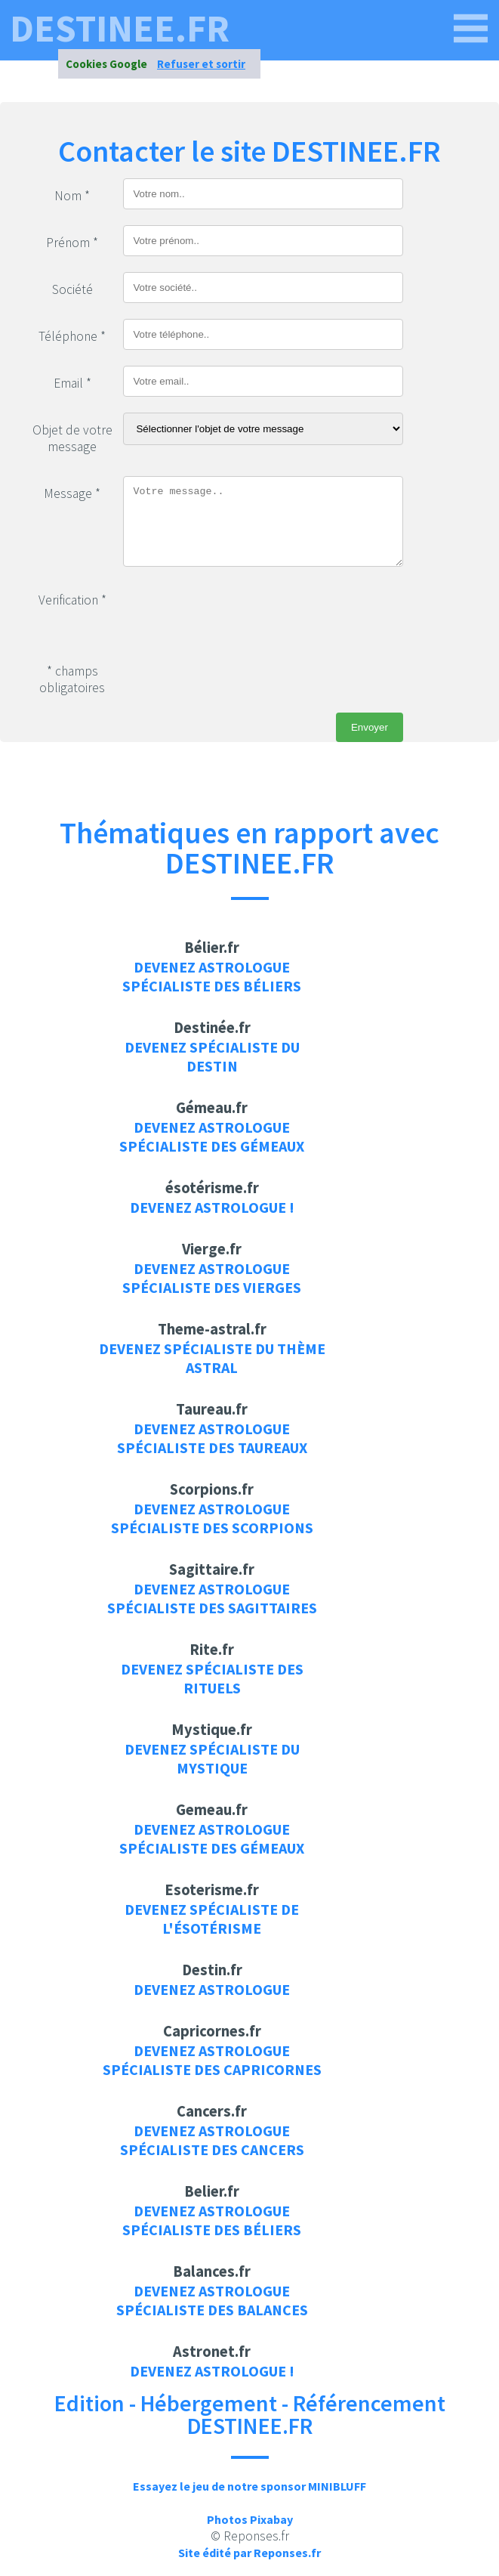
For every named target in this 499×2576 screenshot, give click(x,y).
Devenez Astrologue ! (212, 1207)
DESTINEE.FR (119, 29)
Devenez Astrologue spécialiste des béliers (211, 976)
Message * (72, 493)
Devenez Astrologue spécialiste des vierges (211, 1278)
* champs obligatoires (72, 679)
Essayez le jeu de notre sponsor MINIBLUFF (249, 2486)
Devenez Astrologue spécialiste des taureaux (212, 1438)
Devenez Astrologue (212, 1989)
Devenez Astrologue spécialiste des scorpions (212, 1518)
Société (72, 289)
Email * (72, 383)
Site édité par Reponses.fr (249, 2552)
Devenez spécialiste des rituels (212, 1678)
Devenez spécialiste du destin (212, 1056)
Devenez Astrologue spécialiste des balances (212, 2300)
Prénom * (72, 242)
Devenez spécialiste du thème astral (212, 1358)
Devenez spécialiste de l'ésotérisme (212, 1918)
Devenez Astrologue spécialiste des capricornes (212, 2060)
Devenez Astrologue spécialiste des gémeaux (211, 1136)
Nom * (72, 195)
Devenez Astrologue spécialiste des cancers (212, 2140)
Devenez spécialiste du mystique (212, 1758)
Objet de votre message (72, 438)
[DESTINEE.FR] (471, 29)
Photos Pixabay (250, 2519)
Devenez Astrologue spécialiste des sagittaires (212, 1598)
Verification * (72, 600)
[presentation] (238, 612)
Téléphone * (72, 336)
